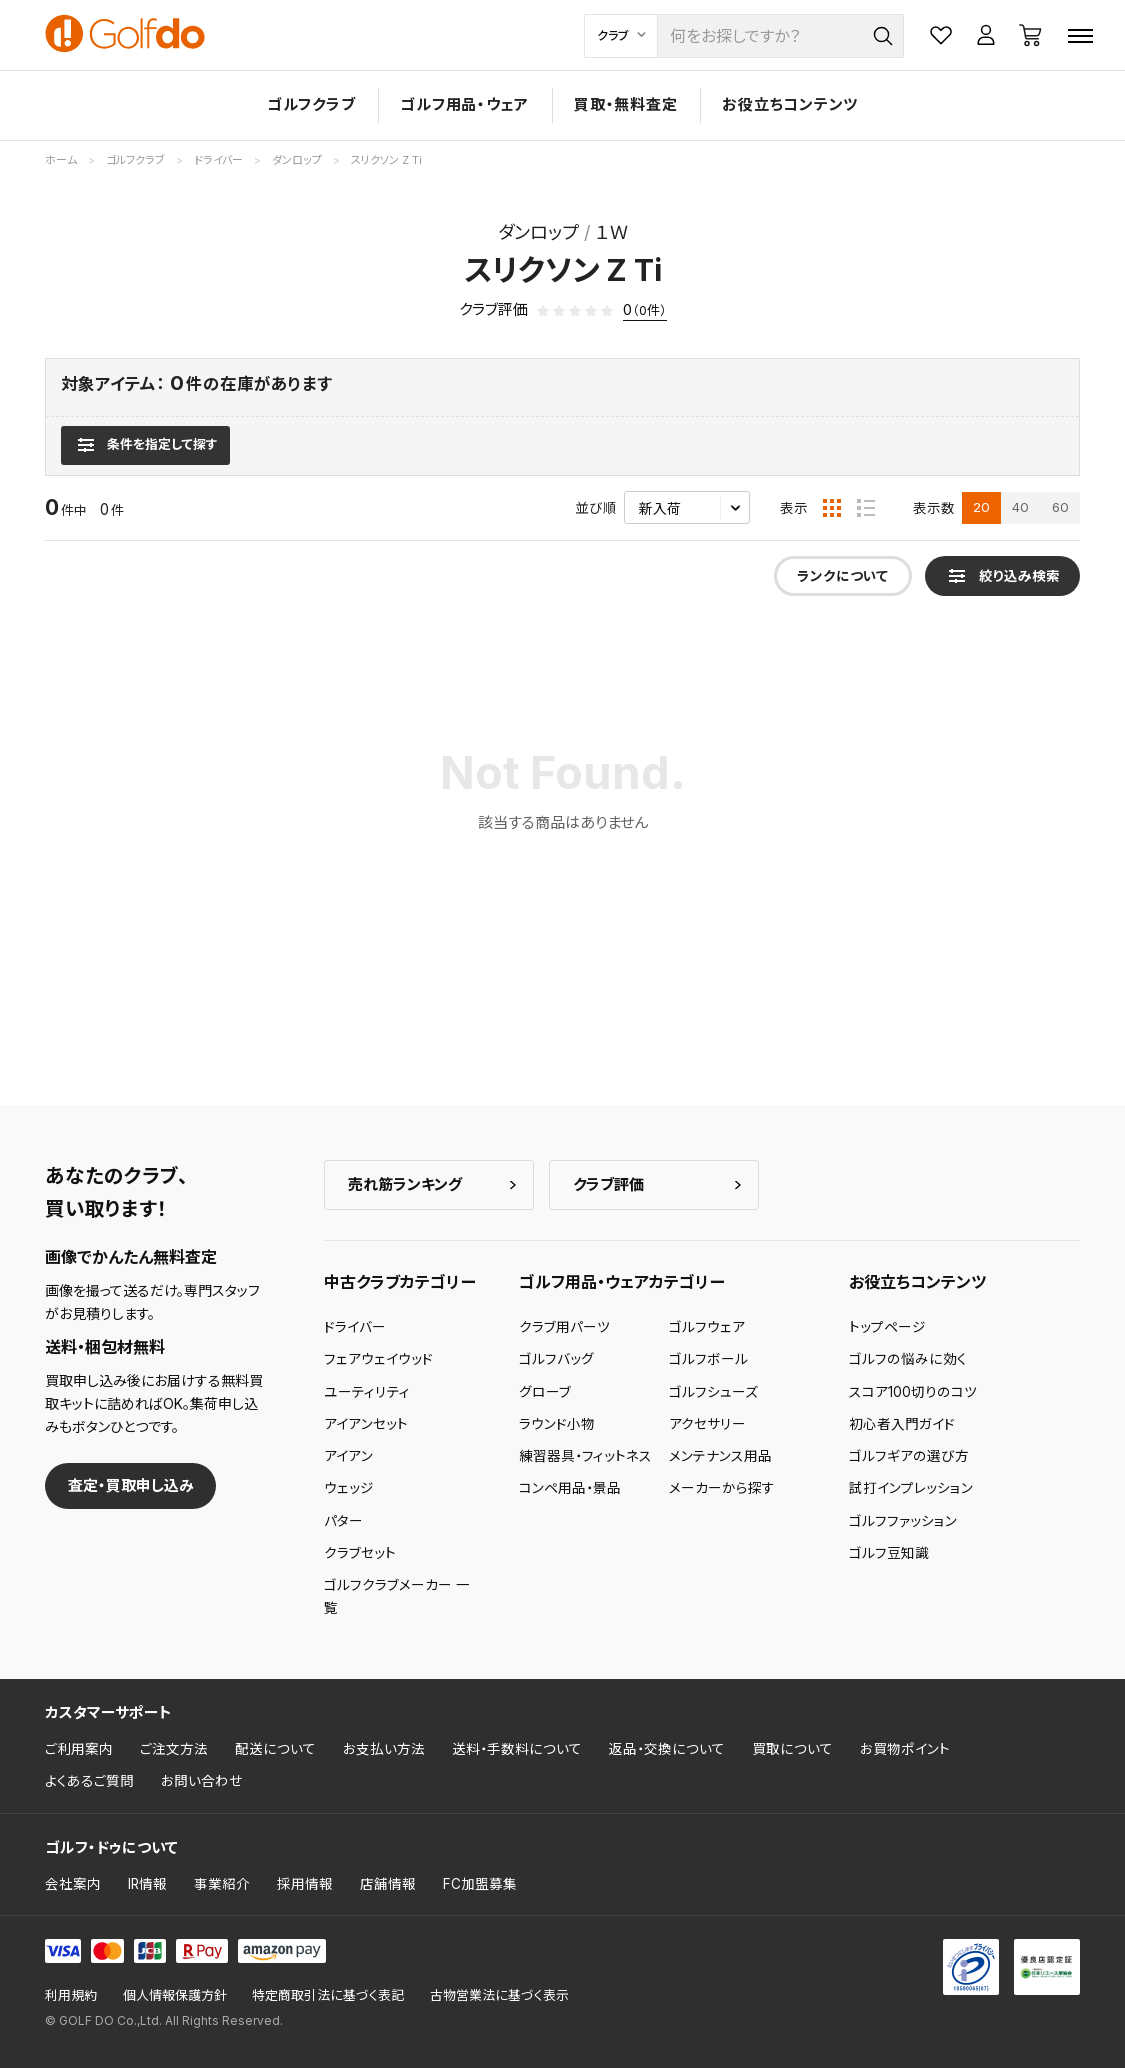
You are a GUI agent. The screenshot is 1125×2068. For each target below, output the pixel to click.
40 (1020, 507)
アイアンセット (366, 1424)
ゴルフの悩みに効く (908, 1359)
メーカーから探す (722, 1488)
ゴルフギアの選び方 (909, 1456)
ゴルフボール (708, 1359)
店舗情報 (388, 1884)
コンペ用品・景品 (570, 1488)
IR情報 (147, 1884)
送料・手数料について (517, 1749)
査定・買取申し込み (131, 1485)
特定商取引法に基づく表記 (328, 1995)
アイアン (348, 1456)
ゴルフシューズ (713, 1392)
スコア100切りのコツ (913, 1392)
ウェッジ (349, 1488)
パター (343, 1521)
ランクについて (842, 576)
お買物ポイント (905, 1749)
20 (981, 507)
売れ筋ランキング (405, 1184)
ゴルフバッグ (556, 1359)
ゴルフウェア (707, 1327)
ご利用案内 (79, 1749)
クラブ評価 (608, 1184)
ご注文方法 (174, 1749)
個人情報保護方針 (175, 1995)
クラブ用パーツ (564, 1327)
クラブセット (360, 1553)
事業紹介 (222, 1884)
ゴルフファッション (903, 1521)
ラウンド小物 (557, 1424)
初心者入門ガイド (902, 1424)
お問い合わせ (202, 1781)
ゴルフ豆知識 (889, 1553)
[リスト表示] (866, 508)
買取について (792, 1749)
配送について (275, 1749)
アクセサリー (707, 1424)
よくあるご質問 (89, 1781)
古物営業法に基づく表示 (499, 1995)
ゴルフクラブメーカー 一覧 (397, 1596)
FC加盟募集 (480, 1884)
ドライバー (355, 1327)
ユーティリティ (367, 1392)
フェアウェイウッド (378, 1359)
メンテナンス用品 (720, 1456)
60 (1060, 507)
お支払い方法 (384, 1749)
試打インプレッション (911, 1488)
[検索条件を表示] (145, 445)
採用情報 (305, 1884)
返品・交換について (667, 1749)
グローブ (545, 1392)
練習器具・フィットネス (585, 1456)
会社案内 (73, 1884)
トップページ (887, 1327)
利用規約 (71, 1995)
